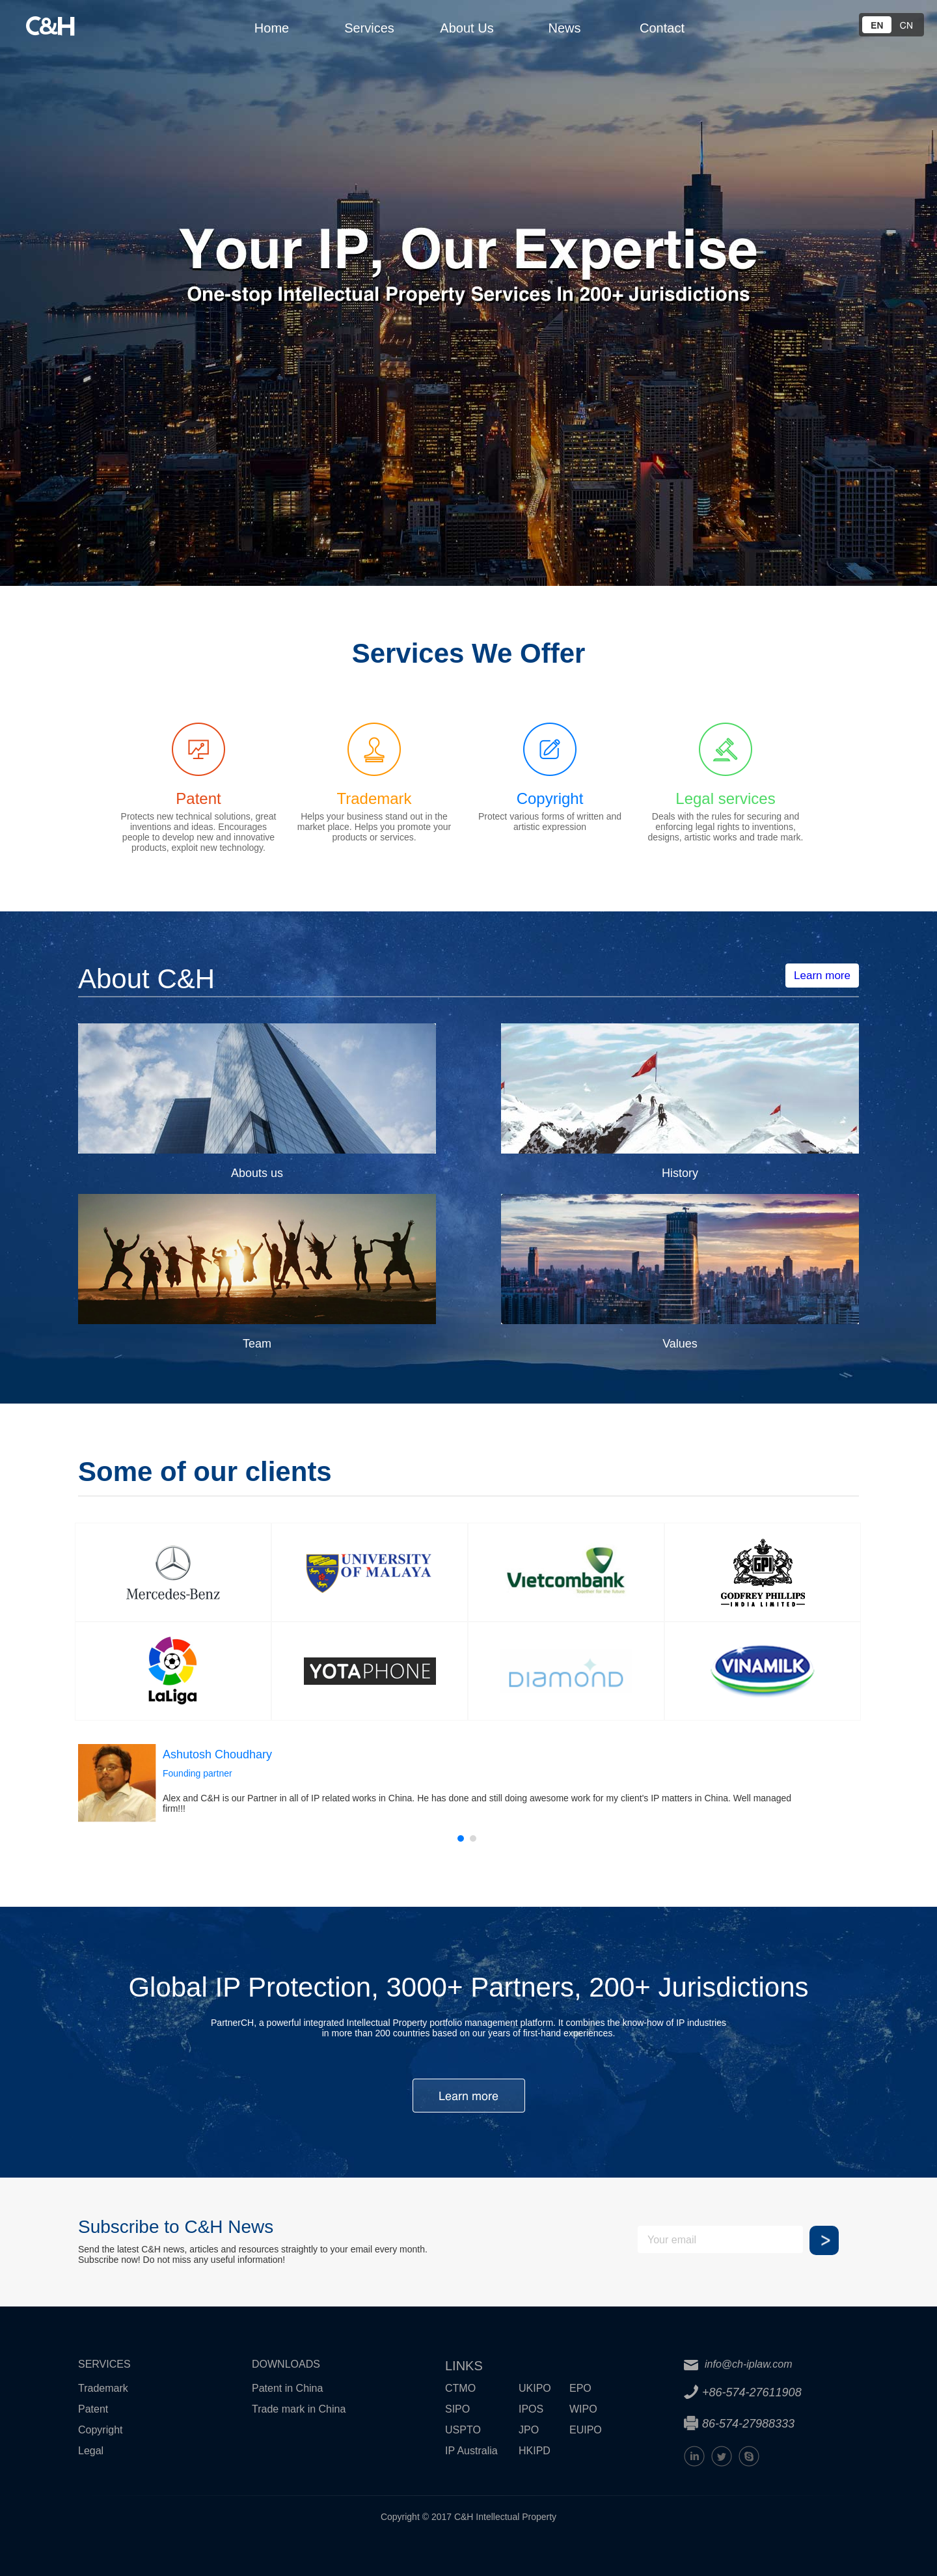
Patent (93, 2409)
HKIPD (534, 2450)
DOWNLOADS (286, 2364)
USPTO (463, 2429)
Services (369, 28)
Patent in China (287, 2388)
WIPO (583, 2409)
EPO (580, 2388)
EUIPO (585, 2429)
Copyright (100, 2429)
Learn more (822, 975)
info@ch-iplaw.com (738, 2364)
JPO (529, 2429)
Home (271, 28)
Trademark (103, 2388)
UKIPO (535, 2388)
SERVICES (104, 2364)
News (564, 28)
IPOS (531, 2409)
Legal (90, 2450)
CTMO (460, 2388)
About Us (466, 28)
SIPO (457, 2409)
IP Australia (471, 2450)
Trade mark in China (299, 2409)
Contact (662, 28)
